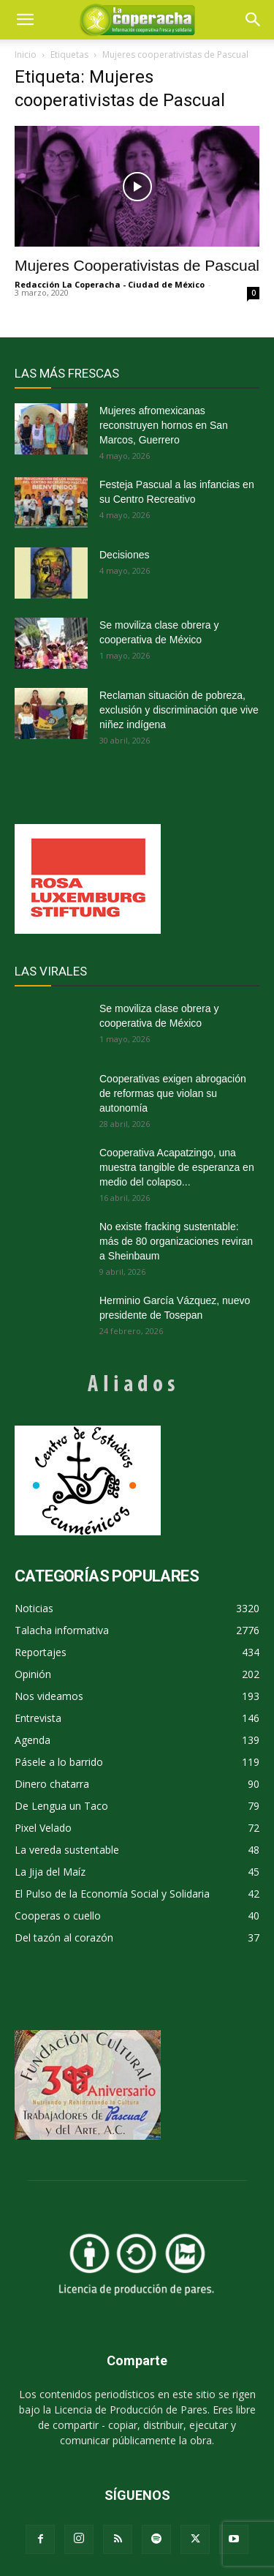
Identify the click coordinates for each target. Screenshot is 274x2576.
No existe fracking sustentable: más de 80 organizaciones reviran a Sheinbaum (176, 1241)
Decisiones (124, 555)
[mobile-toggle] (24, 20)
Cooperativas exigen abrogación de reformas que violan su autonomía (172, 1093)
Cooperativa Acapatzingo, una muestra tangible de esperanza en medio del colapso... (176, 1167)
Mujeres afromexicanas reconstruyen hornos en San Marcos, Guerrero (163, 425)
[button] (253, 20)
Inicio (26, 54)
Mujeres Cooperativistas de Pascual (137, 265)
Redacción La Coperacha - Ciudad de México (110, 284)
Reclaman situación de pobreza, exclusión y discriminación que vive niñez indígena (179, 709)
